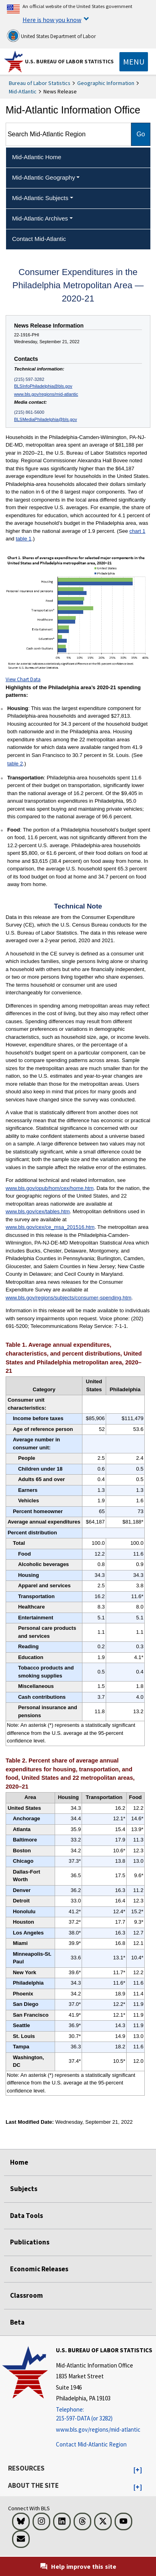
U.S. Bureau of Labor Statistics (69, 61)
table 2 (15, 764)
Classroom (26, 2295)
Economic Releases (39, 2268)
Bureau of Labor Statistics (39, 83)
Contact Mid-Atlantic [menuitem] (39, 238)
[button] (137, 2470)
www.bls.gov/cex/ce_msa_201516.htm (50, 1227)
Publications (29, 2242)
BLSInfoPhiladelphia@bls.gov (43, 386)
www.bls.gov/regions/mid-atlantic (46, 394)
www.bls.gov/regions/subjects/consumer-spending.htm (68, 1298)
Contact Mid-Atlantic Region (91, 2444)
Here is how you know (52, 20)
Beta (17, 2322)
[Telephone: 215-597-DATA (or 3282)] (104, 2414)
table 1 (23, 539)
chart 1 (137, 531)
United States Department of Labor (51, 35)
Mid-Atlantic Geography (43, 177)
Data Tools (26, 2215)
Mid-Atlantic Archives (40, 218)
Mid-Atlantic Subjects (40, 197)
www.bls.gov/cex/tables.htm (38, 1211)
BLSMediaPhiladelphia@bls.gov (45, 419)
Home (19, 2162)
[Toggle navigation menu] (133, 61)
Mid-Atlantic (23, 91)
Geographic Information (105, 83)
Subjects (23, 2188)
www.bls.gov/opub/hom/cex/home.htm (50, 1188)
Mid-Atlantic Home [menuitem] (37, 157)
